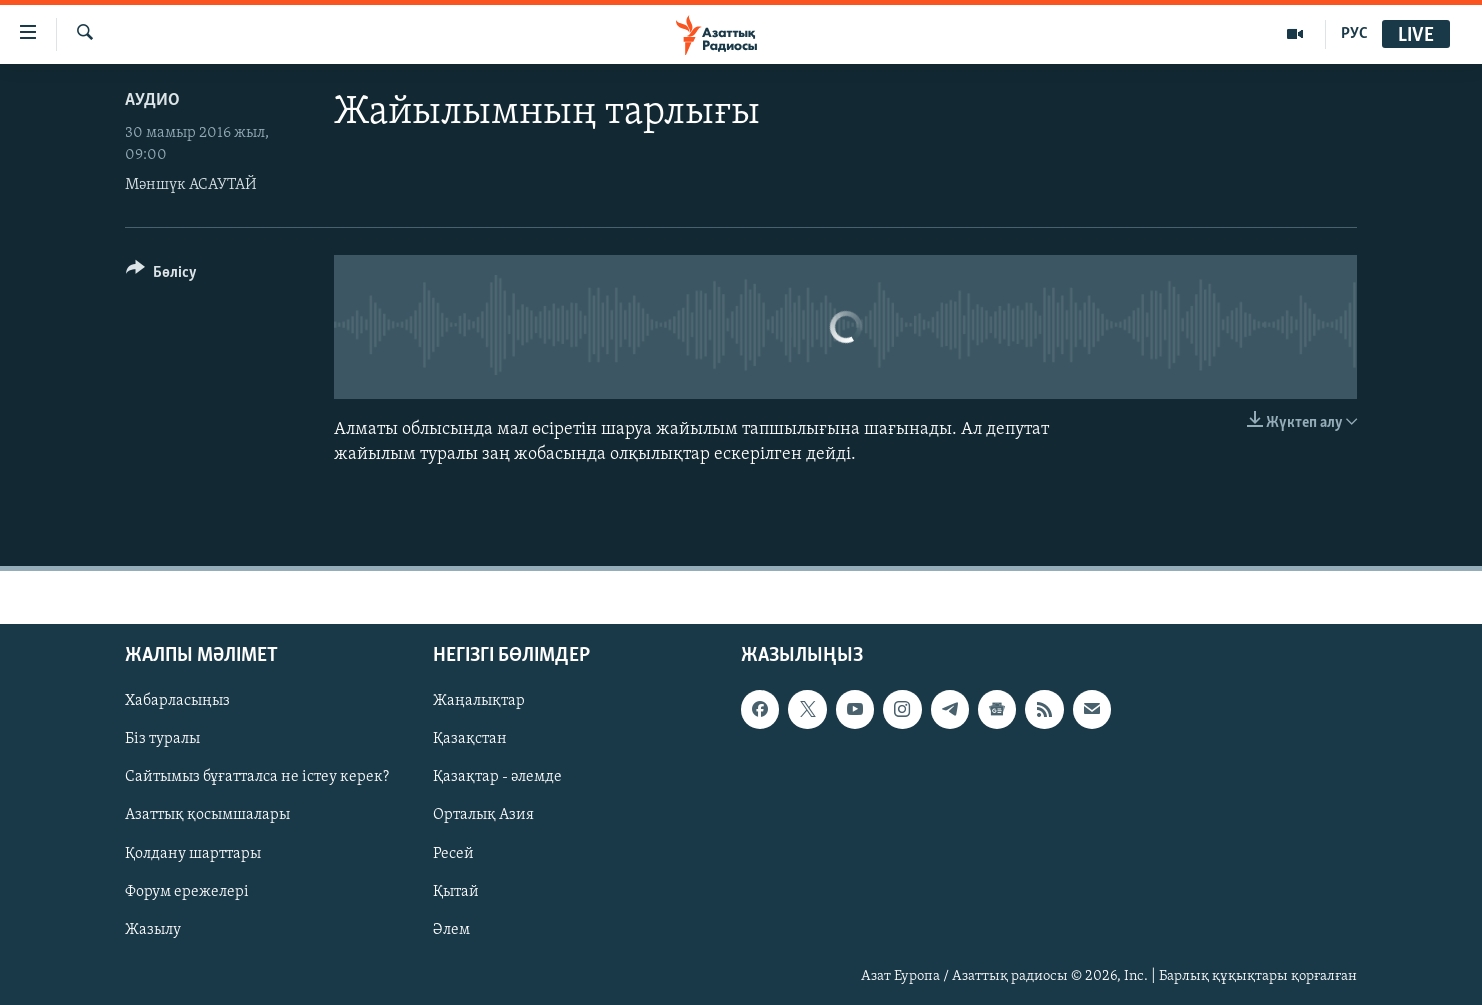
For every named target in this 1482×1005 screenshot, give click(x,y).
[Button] (161, 275)
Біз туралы (162, 740)
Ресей (453, 854)
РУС (1354, 34)
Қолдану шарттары (193, 854)
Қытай (456, 892)
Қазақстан (470, 740)
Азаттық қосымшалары (207, 816)
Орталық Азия (483, 816)
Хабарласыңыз (177, 702)
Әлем (451, 930)
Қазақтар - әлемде (497, 778)
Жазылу (153, 930)
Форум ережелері (187, 892)
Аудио (152, 100)
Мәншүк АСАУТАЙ (191, 185)
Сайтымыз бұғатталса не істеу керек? (257, 778)
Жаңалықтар (479, 702)
